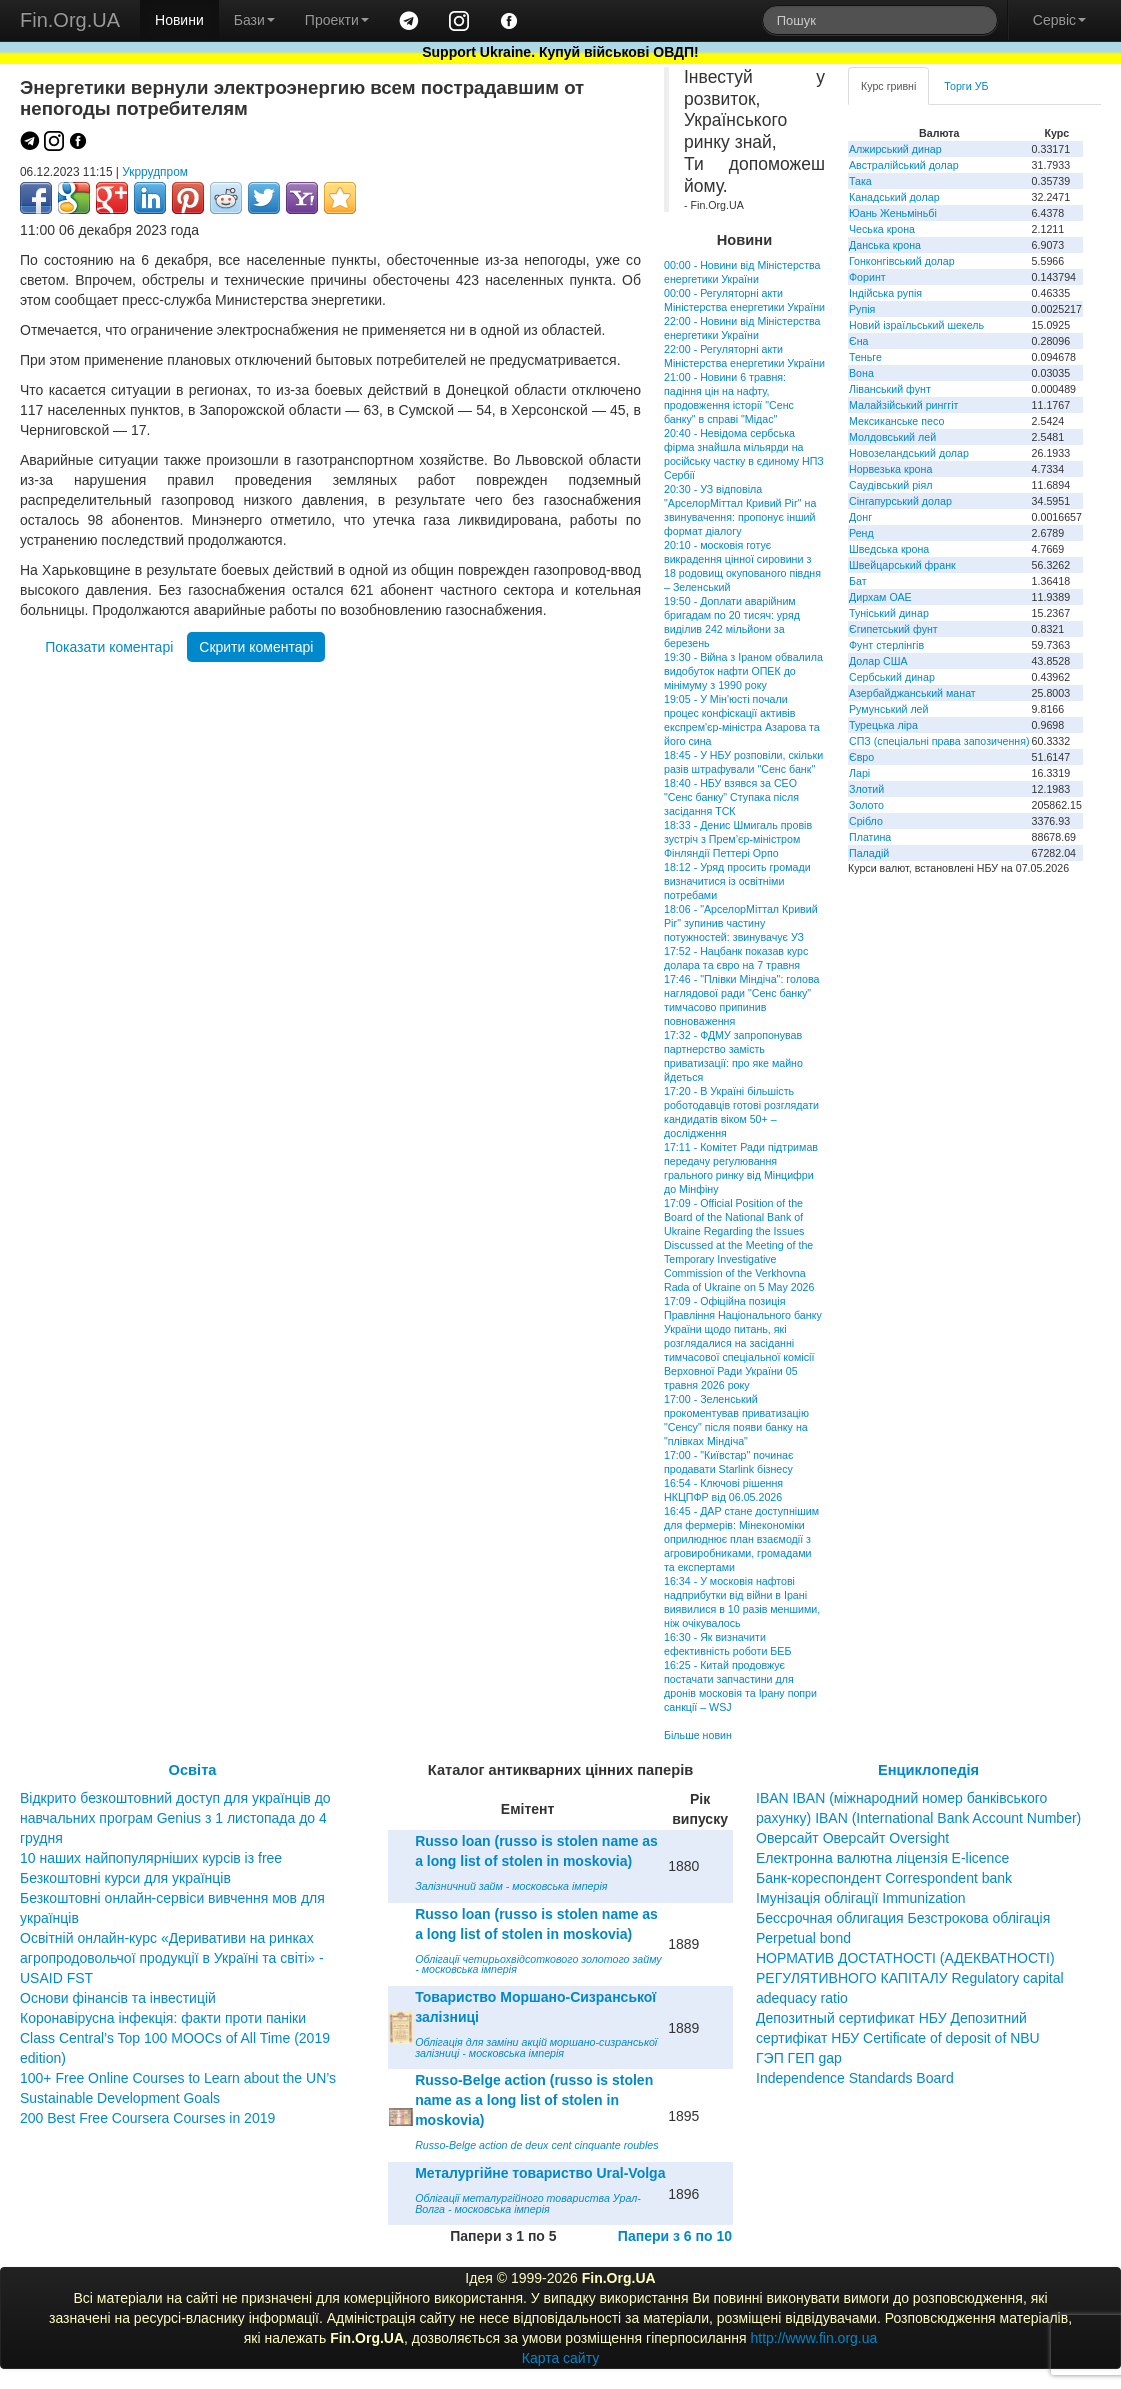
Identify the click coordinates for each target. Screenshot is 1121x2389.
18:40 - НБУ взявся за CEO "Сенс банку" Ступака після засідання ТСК (731, 797)
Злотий (866, 789)
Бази (254, 20)
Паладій (869, 853)
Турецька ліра (883, 725)
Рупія (862, 309)
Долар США (878, 661)
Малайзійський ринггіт (903, 405)
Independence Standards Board (855, 2078)
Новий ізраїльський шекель (916, 325)
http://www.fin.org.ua (813, 2338)
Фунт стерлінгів (886, 645)
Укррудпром (155, 172)
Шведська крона (889, 549)
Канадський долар (894, 197)
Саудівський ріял (890, 485)
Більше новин (698, 1735)
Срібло (866, 821)
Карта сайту (561, 2358)
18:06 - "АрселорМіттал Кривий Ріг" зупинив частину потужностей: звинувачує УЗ (741, 923)
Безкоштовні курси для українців (125, 1878)
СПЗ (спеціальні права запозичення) (939, 741)
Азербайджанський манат (912, 693)
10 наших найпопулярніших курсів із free (151, 1858)
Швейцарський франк (902, 565)
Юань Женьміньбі (893, 213)
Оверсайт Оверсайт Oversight (852, 1838)
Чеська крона (882, 229)
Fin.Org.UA (70, 20)
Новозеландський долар (909, 453)
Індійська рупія (885, 293)
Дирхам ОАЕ (880, 597)
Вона (861, 373)
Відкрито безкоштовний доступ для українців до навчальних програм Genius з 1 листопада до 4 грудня (175, 1818)
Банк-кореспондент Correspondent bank (884, 1878)
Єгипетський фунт (893, 629)
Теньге (865, 357)
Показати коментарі (109, 647)
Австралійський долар (904, 165)
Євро (861, 757)
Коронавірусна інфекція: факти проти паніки (163, 2018)
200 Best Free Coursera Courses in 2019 (147, 2118)
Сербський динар (892, 677)
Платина (870, 837)
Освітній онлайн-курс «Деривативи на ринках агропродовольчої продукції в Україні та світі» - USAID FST (172, 1958)
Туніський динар (889, 613)
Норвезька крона (890, 469)
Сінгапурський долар (900, 501)
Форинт (867, 277)
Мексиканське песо (896, 421)
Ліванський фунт (890, 389)
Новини (179, 20)
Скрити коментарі (256, 647)
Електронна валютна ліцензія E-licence (882, 1858)
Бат (858, 581)
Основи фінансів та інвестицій (118, 1998)
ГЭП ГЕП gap (799, 2058)
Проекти (337, 20)
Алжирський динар (895, 149)
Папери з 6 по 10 (675, 2236)
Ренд (861, 533)
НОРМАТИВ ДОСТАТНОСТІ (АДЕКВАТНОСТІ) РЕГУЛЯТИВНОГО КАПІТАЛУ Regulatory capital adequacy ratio (910, 1978)
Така (860, 181)
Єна (858, 341)
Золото (866, 805)
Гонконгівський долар (902, 261)
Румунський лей (888, 709)
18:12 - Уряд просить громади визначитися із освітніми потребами (737, 881)
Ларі (859, 773)
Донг (860, 517)
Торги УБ (966, 86)
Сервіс (1059, 20)
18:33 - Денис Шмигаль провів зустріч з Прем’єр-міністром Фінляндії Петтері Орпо (738, 839)
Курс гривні (888, 86)
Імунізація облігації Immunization (861, 1898)
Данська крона (885, 245)
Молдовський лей (892, 437)
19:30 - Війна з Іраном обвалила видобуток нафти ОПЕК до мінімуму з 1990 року (743, 671)
